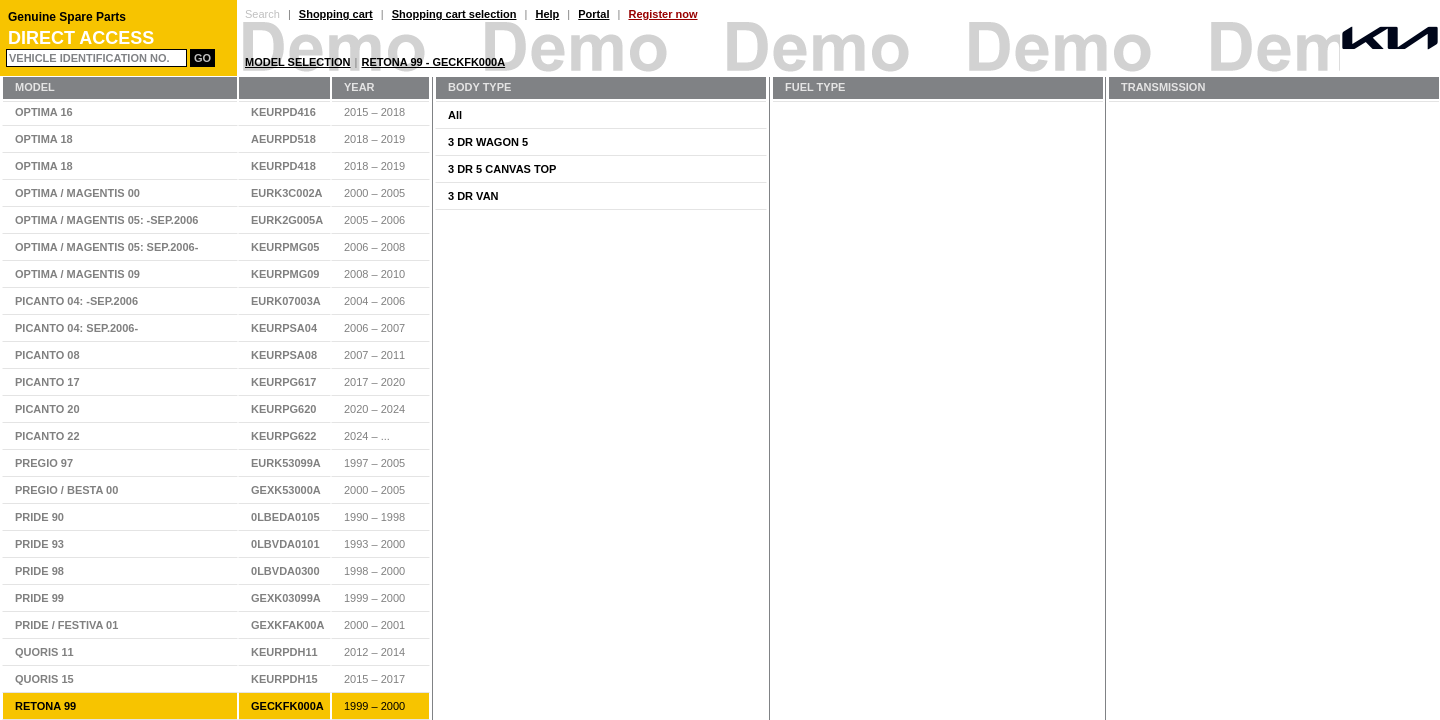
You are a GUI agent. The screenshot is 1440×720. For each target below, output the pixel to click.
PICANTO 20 (47, 409)
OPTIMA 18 (44, 139)
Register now (662, 14)
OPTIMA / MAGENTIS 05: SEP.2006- (106, 247)
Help (547, 14)
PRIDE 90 (39, 517)
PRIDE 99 (39, 598)
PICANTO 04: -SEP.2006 (76, 301)
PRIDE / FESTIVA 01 (66, 625)
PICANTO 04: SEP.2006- (76, 328)
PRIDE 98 (39, 571)
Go (202, 58)
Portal (593, 14)
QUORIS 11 (44, 652)
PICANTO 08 (47, 355)
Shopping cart (336, 14)
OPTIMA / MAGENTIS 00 (77, 193)
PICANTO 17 (47, 382)
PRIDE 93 (39, 544)
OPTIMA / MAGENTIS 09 (77, 274)
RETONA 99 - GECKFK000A (434, 62)
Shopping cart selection (454, 14)
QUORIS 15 (44, 679)
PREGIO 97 (44, 463)
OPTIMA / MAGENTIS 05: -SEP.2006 (106, 220)
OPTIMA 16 (44, 112)
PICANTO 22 (47, 436)
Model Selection (298, 62)
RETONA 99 (45, 706)
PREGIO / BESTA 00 (66, 490)
